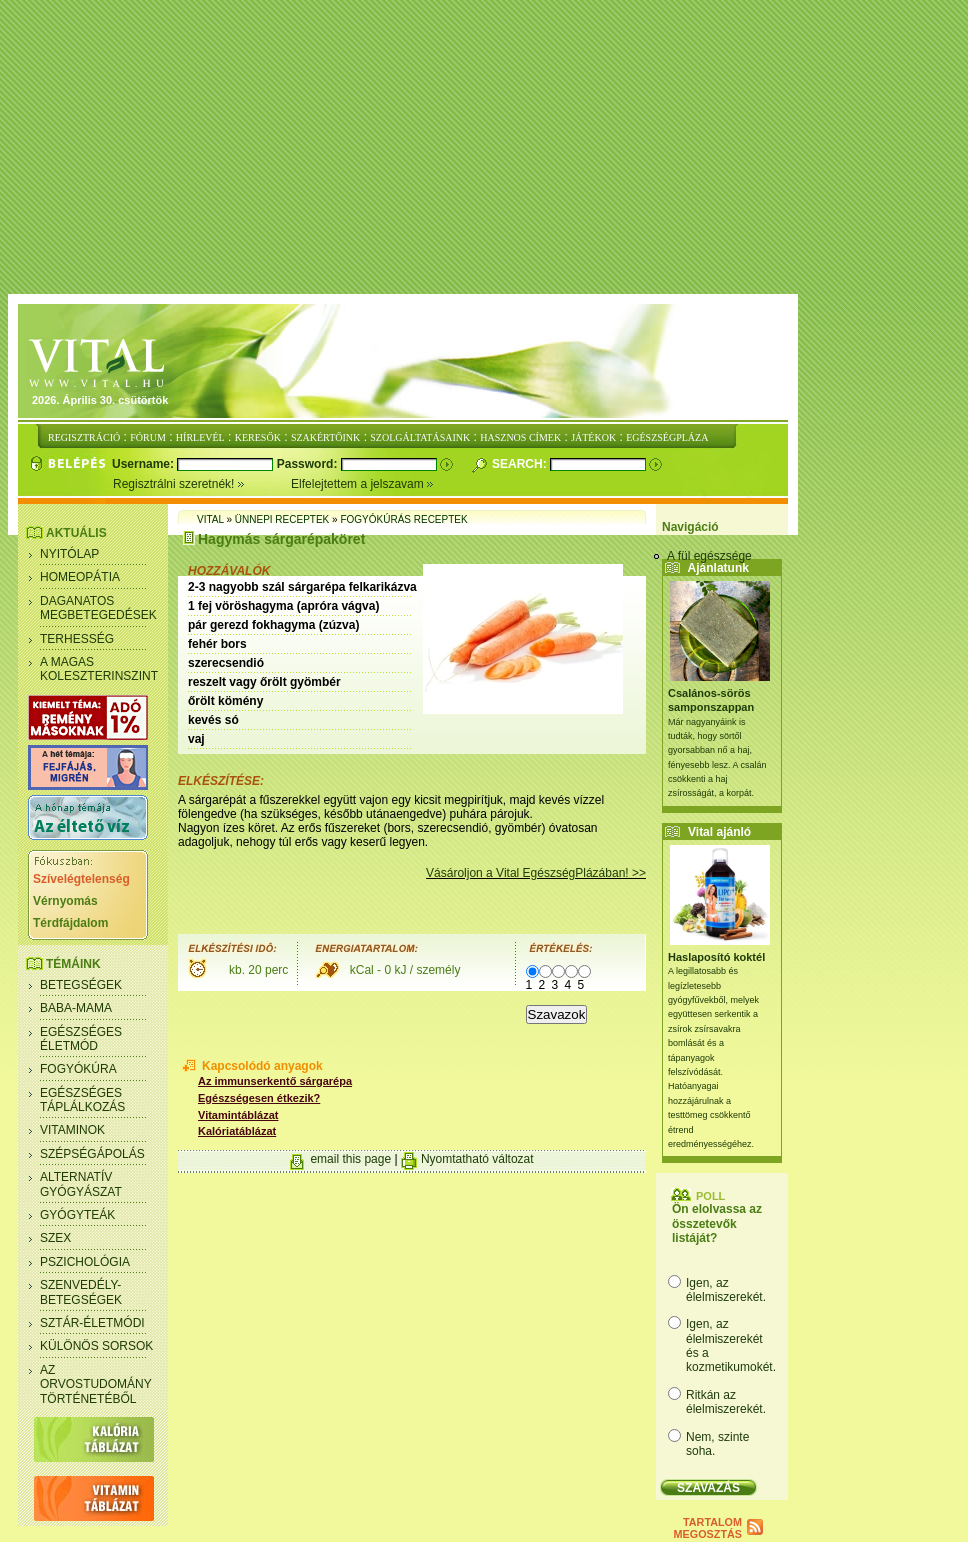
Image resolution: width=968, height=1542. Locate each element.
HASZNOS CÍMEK (520, 437)
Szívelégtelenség (81, 879)
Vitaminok (72, 1130)
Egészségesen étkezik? (259, 1098)
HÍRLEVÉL (200, 437)
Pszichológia (85, 1262)
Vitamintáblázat (238, 1115)
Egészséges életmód (81, 1039)
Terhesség (77, 639)
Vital (210, 519)
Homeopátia (80, 577)
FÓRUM (148, 437)
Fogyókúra (78, 1069)
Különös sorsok (96, 1346)
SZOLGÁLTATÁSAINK (420, 437)
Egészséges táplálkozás (82, 1100)
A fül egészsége (709, 556)
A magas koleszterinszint (99, 669)
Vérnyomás (65, 901)
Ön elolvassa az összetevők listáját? (717, 1223)
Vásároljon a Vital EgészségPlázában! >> (536, 873)
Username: (144, 464)
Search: (521, 464)
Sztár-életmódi (92, 1323)
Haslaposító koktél (716, 957)
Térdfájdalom (70, 923)
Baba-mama (76, 1008)
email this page (350, 1159)
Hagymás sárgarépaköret (281, 539)
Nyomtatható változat (477, 1159)
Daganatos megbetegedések (98, 608)
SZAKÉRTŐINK (325, 437)
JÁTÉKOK (593, 437)
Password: (309, 464)
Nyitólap (69, 554)
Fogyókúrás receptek (403, 519)
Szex (55, 1238)
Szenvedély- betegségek (81, 1292)
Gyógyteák (77, 1215)
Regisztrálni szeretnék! (202, 484)
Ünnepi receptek (282, 519)
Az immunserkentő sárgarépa (275, 1081)
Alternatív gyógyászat (81, 1184)
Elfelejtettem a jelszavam (362, 484)
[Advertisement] (488, 148)
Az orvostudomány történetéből (96, 1384)
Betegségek (81, 985)
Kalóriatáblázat (237, 1131)
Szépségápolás (92, 1154)
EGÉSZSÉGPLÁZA (667, 437)
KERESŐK (258, 437)
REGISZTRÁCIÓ (84, 437)
